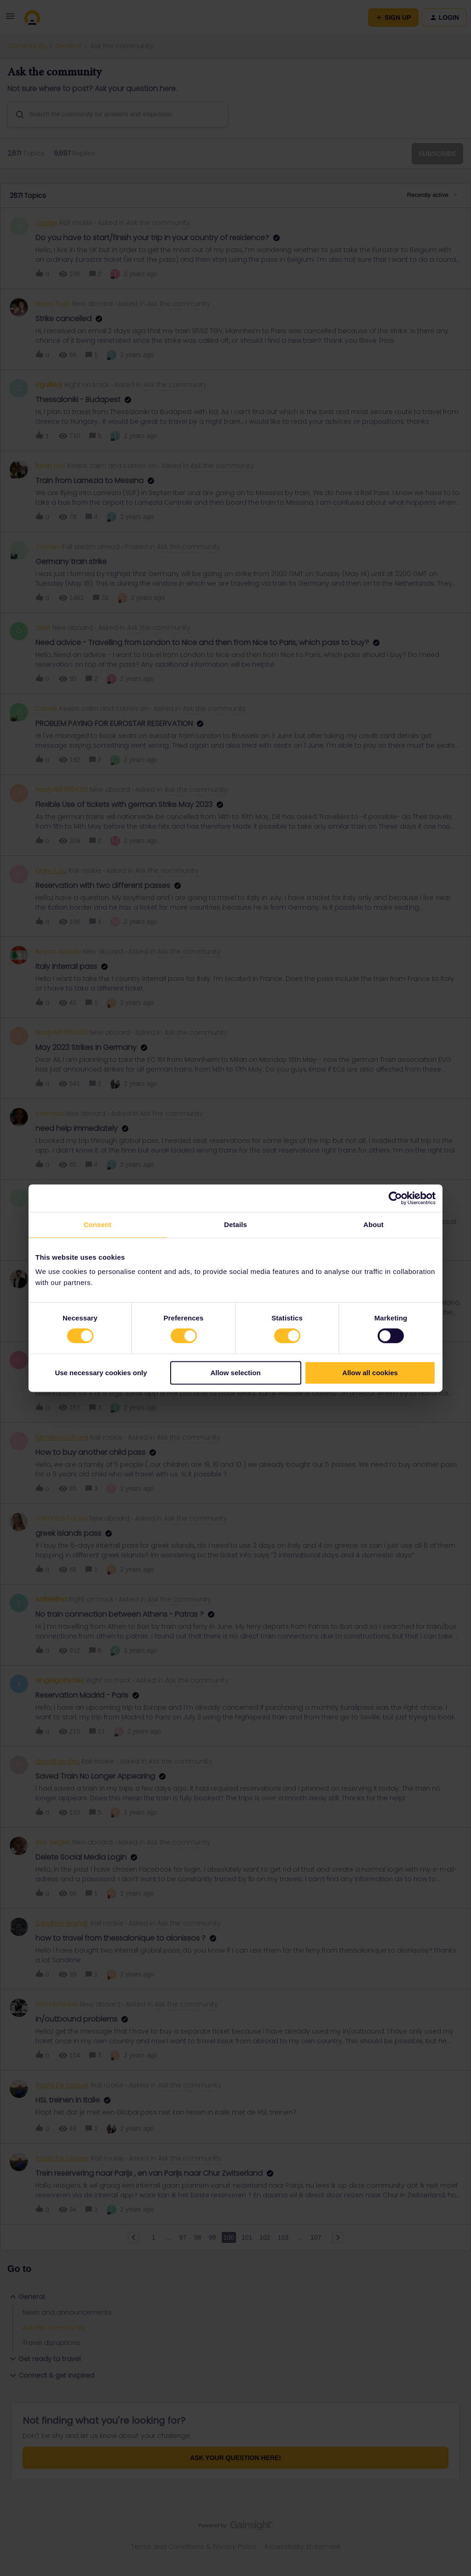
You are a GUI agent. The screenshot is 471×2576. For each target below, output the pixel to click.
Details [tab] (235, 1224)
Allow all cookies (370, 1373)
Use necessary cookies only (101, 1373)
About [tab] (373, 1224)
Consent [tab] (98, 1224)
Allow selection (235, 1373)
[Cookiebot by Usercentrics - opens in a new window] (395, 1198)
